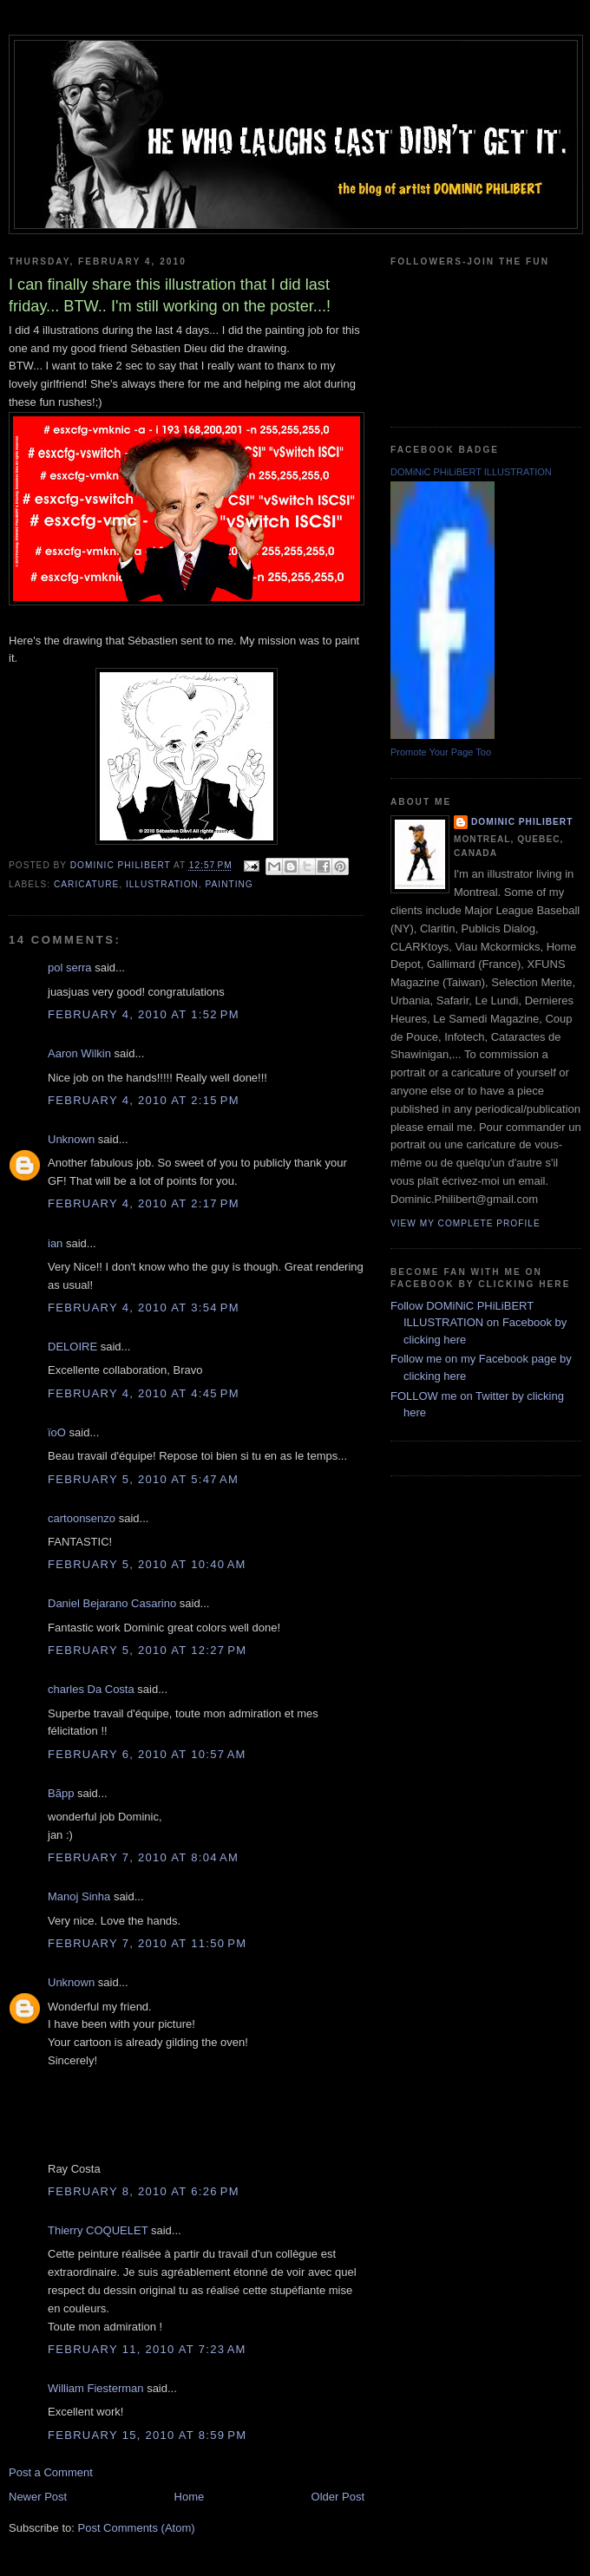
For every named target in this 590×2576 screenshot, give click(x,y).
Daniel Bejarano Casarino (112, 1603)
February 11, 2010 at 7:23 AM (147, 2349)
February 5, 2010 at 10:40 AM (147, 1564)
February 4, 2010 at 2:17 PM (143, 1203)
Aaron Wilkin (79, 1053)
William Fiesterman (96, 2388)
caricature (86, 884)
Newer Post (38, 2496)
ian (55, 1243)
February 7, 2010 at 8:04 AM (143, 1857)
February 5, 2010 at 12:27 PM (147, 1650)
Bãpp (61, 1793)
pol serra (70, 967)
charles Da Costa (91, 1689)
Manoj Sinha (79, 1896)
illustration (162, 884)
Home (189, 2496)
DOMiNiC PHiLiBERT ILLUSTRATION (471, 472)
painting (229, 884)
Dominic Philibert (522, 822)
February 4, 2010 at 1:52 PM (143, 1014)
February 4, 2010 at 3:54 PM (143, 1307)
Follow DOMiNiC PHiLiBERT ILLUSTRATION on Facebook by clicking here (478, 1322)
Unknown (71, 1139)
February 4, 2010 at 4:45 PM (143, 1393)
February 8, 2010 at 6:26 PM (143, 2191)
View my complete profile (465, 1223)
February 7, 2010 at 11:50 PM (147, 1943)
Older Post (337, 2496)
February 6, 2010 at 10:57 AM (147, 1754)
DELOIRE (72, 1346)
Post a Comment (51, 2472)
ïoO (57, 1432)
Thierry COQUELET (98, 2230)
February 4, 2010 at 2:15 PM (143, 1100)
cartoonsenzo (81, 1518)
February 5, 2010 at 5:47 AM (143, 1479)
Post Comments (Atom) (136, 2527)
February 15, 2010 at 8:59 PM (147, 2435)
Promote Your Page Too (440, 752)
